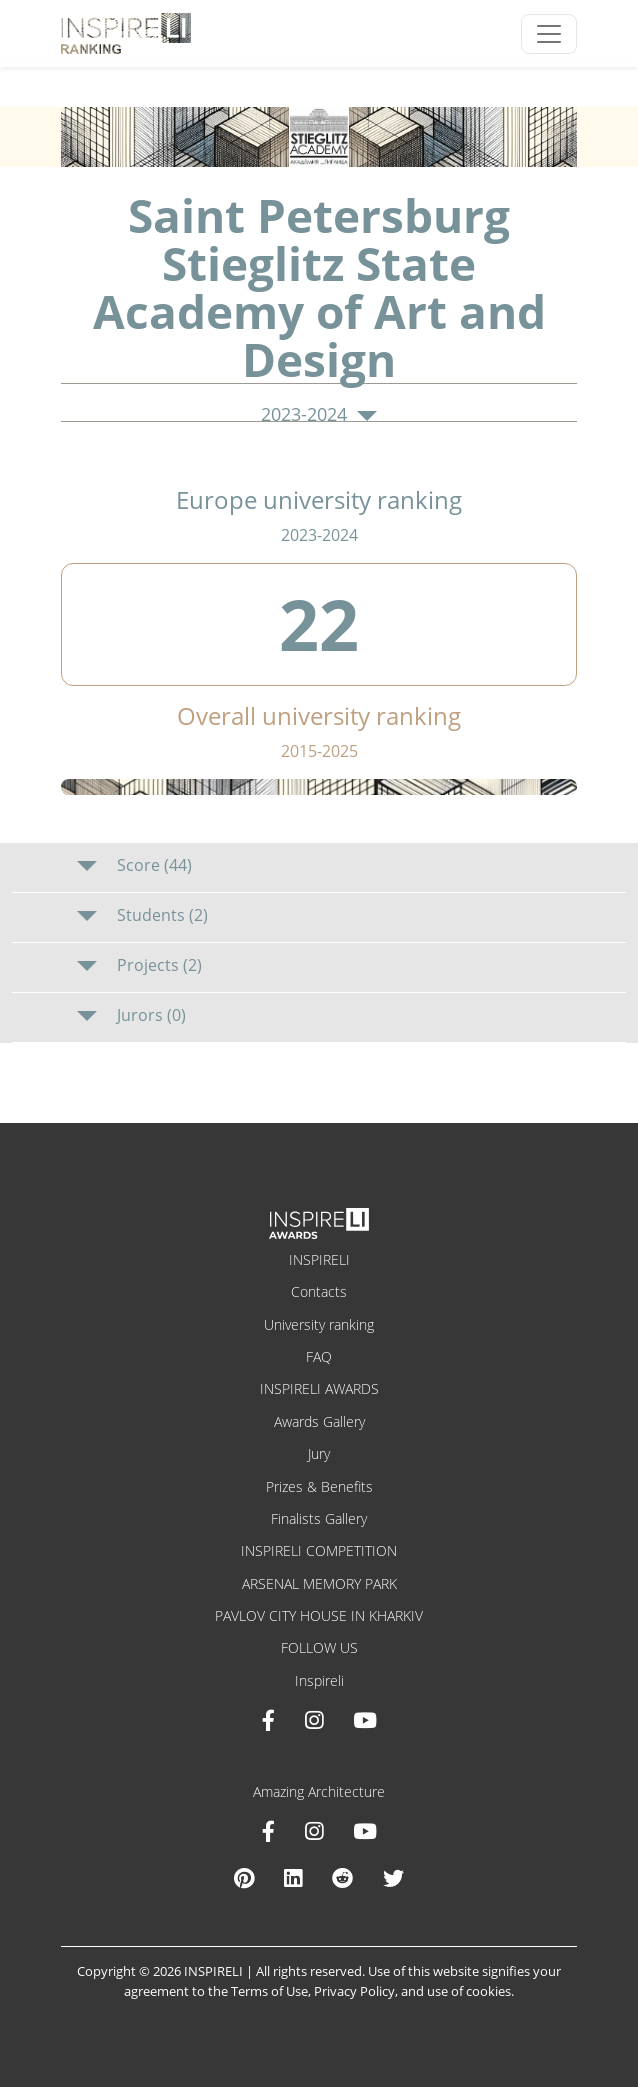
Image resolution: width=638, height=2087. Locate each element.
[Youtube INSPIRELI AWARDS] (365, 1720)
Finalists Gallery (319, 1518)
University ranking (319, 1324)
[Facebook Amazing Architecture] (268, 1831)
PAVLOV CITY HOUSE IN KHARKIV (319, 1615)
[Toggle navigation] (549, 34)
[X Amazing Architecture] (393, 1878)
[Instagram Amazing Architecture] (314, 1831)
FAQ (319, 1356)
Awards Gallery (319, 1421)
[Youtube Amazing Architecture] (365, 1831)
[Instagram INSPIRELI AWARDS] (314, 1720)
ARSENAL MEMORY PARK (319, 1583)
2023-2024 (319, 415)
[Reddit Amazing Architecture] (342, 1878)
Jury (319, 1453)
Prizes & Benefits (319, 1486)
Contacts (319, 1291)
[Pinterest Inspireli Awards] (244, 1878)
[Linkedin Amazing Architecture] (293, 1878)
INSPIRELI (319, 1259)
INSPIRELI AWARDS (319, 1388)
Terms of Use (269, 1991)
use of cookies (469, 1991)
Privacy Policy (354, 1991)
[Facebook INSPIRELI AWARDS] (268, 1720)
